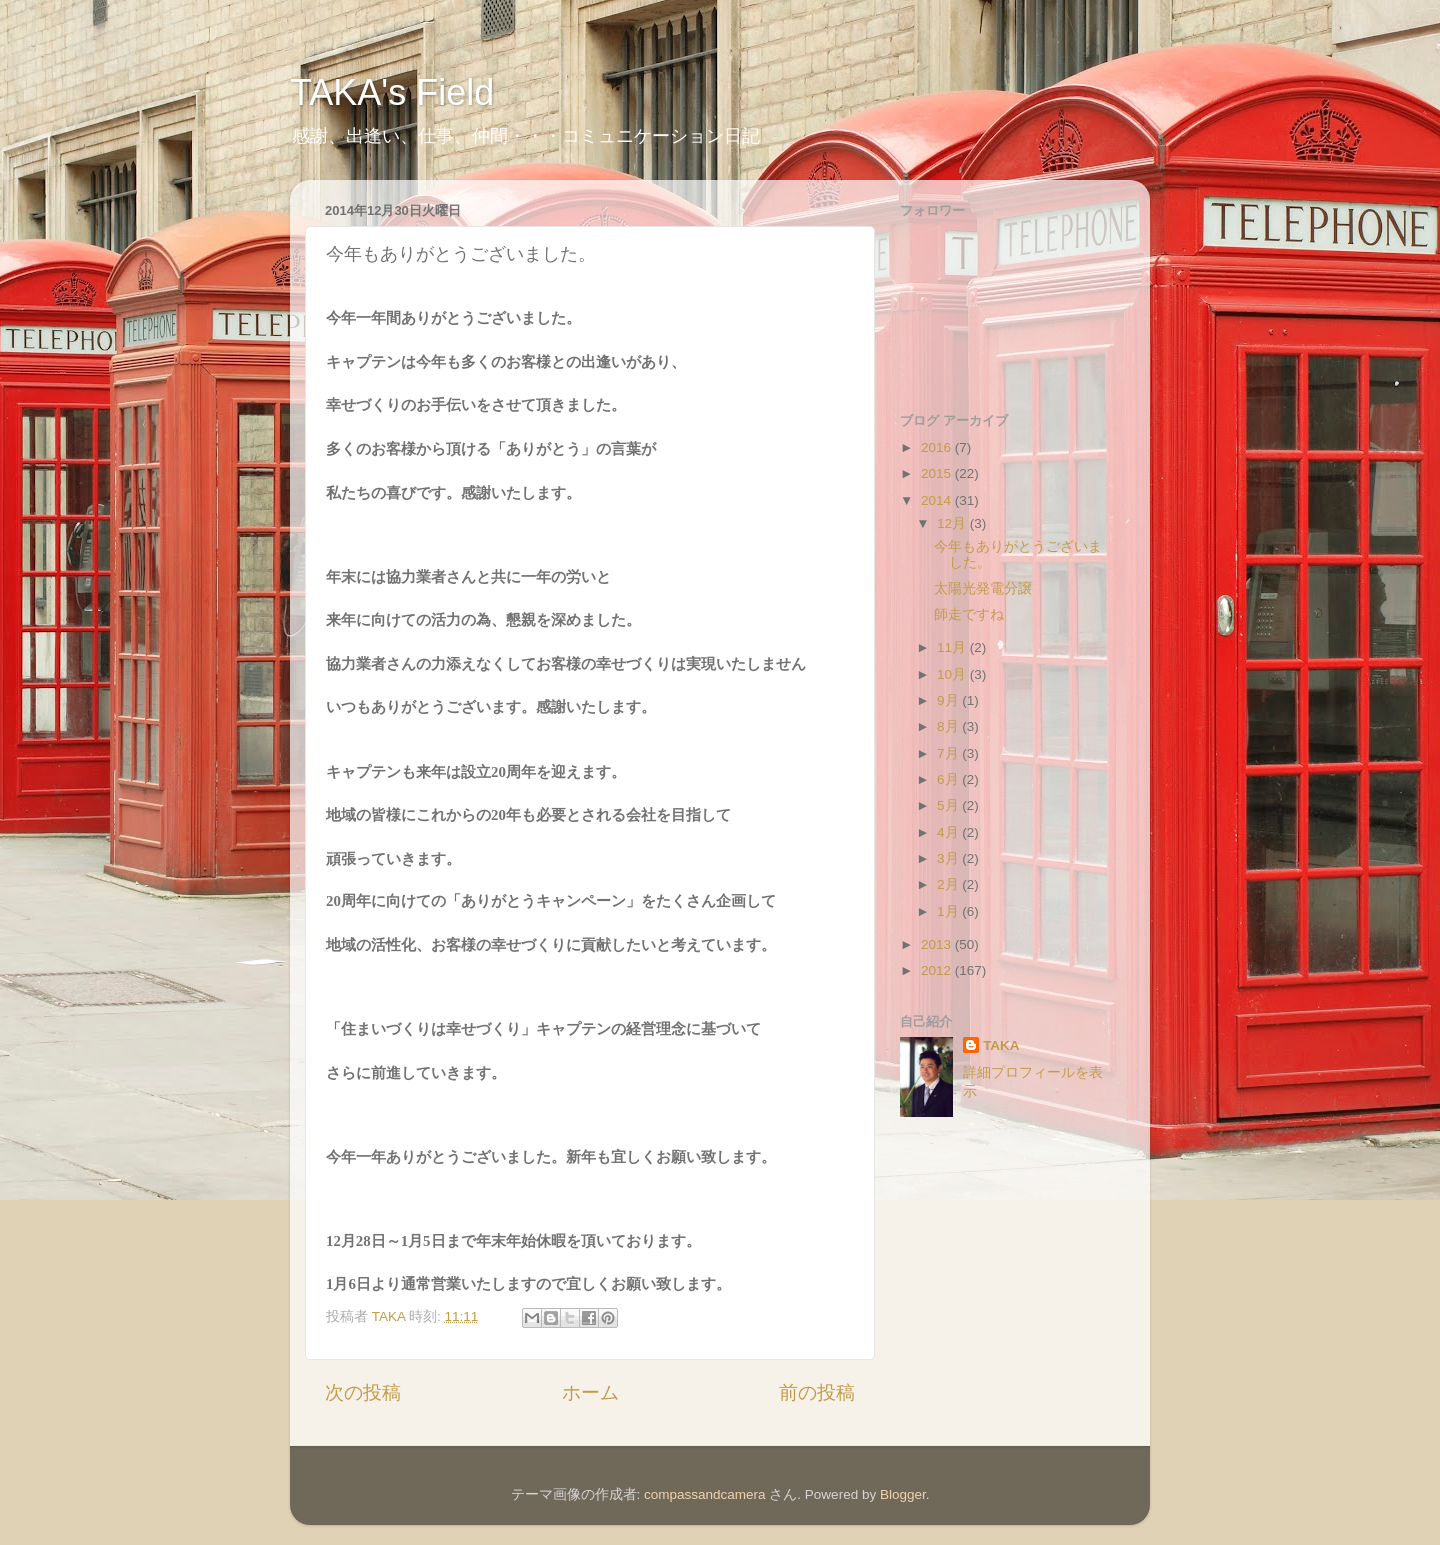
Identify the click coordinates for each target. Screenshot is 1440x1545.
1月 (949, 911)
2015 (938, 473)
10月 (953, 674)
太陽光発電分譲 (983, 588)
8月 (949, 726)
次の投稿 (363, 1392)
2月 (949, 884)
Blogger (903, 1494)
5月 (949, 805)
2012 (938, 970)
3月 (949, 858)
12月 (953, 523)
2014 (938, 500)
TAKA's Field (392, 92)
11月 (953, 647)
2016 (938, 447)
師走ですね (969, 614)
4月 (949, 832)
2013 (938, 944)
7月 (949, 753)
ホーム (590, 1392)
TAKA (1001, 1045)
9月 (949, 700)
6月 (949, 779)
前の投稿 (817, 1392)
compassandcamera (705, 1494)
